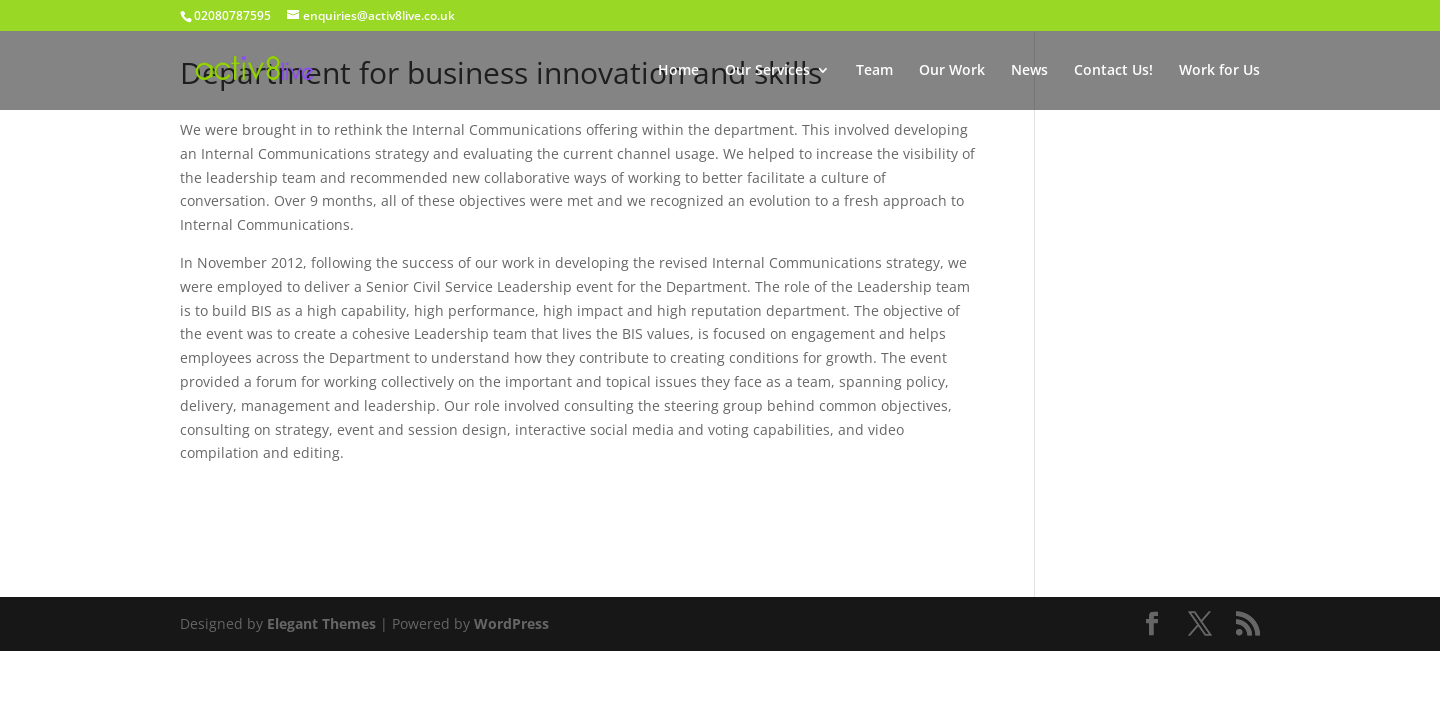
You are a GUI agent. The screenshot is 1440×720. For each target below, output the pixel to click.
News (1029, 71)
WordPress (511, 623)
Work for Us (1219, 71)
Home (678, 71)
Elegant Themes (321, 623)
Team (874, 71)
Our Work (952, 71)
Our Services (767, 71)
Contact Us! (1113, 71)
